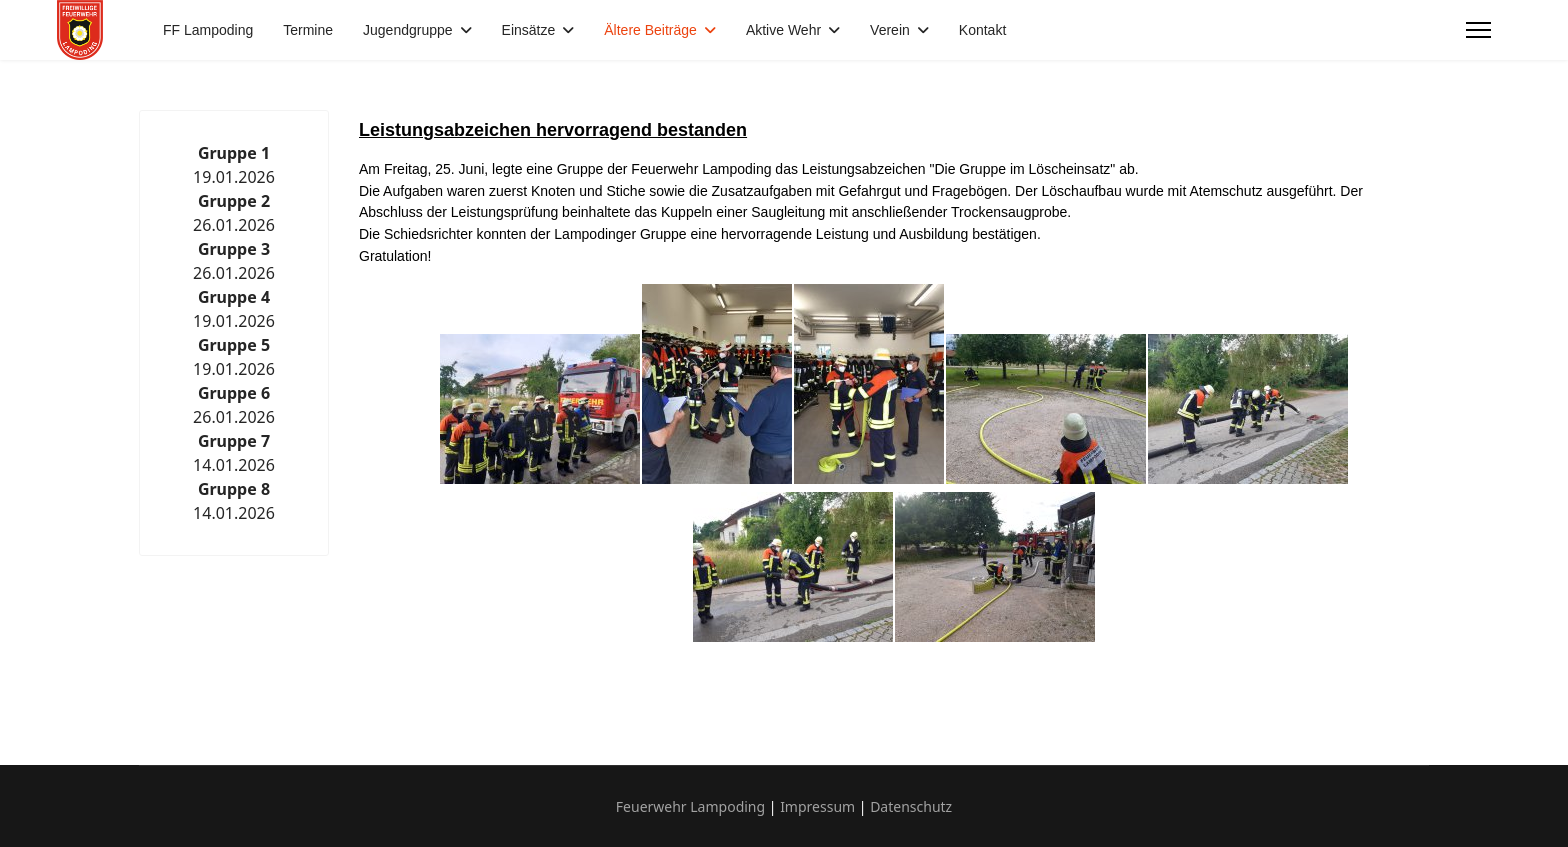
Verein (890, 30)
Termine (308, 30)
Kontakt (982, 30)
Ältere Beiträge (650, 30)
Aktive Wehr (783, 30)
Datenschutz (911, 806)
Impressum (817, 806)
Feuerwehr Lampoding (690, 806)
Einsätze (529, 30)
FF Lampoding (208, 30)
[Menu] (1478, 30)
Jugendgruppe (408, 30)
